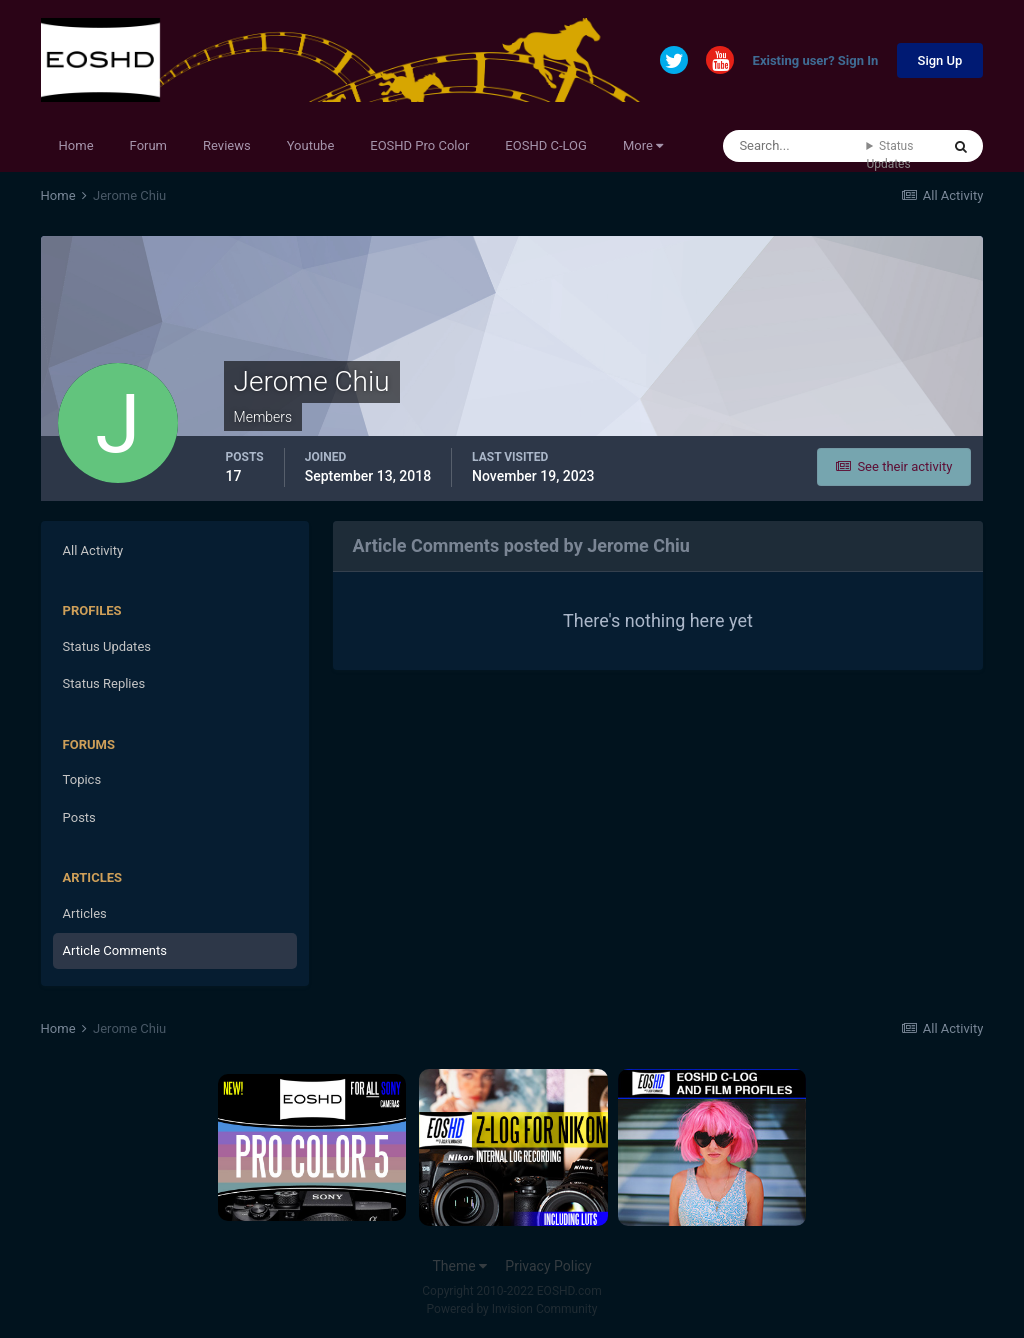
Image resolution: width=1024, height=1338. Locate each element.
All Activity (93, 550)
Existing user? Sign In (816, 61)
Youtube (311, 145)
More (643, 145)
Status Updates (889, 155)
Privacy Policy (548, 1266)
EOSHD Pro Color (419, 145)
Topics (82, 779)
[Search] (794, 146)
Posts (79, 817)
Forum (148, 145)
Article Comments (115, 950)
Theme (459, 1266)
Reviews (227, 145)
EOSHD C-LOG (546, 145)
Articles (85, 913)
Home (76, 145)
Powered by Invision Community (512, 1309)
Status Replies (104, 683)
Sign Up (940, 60)
